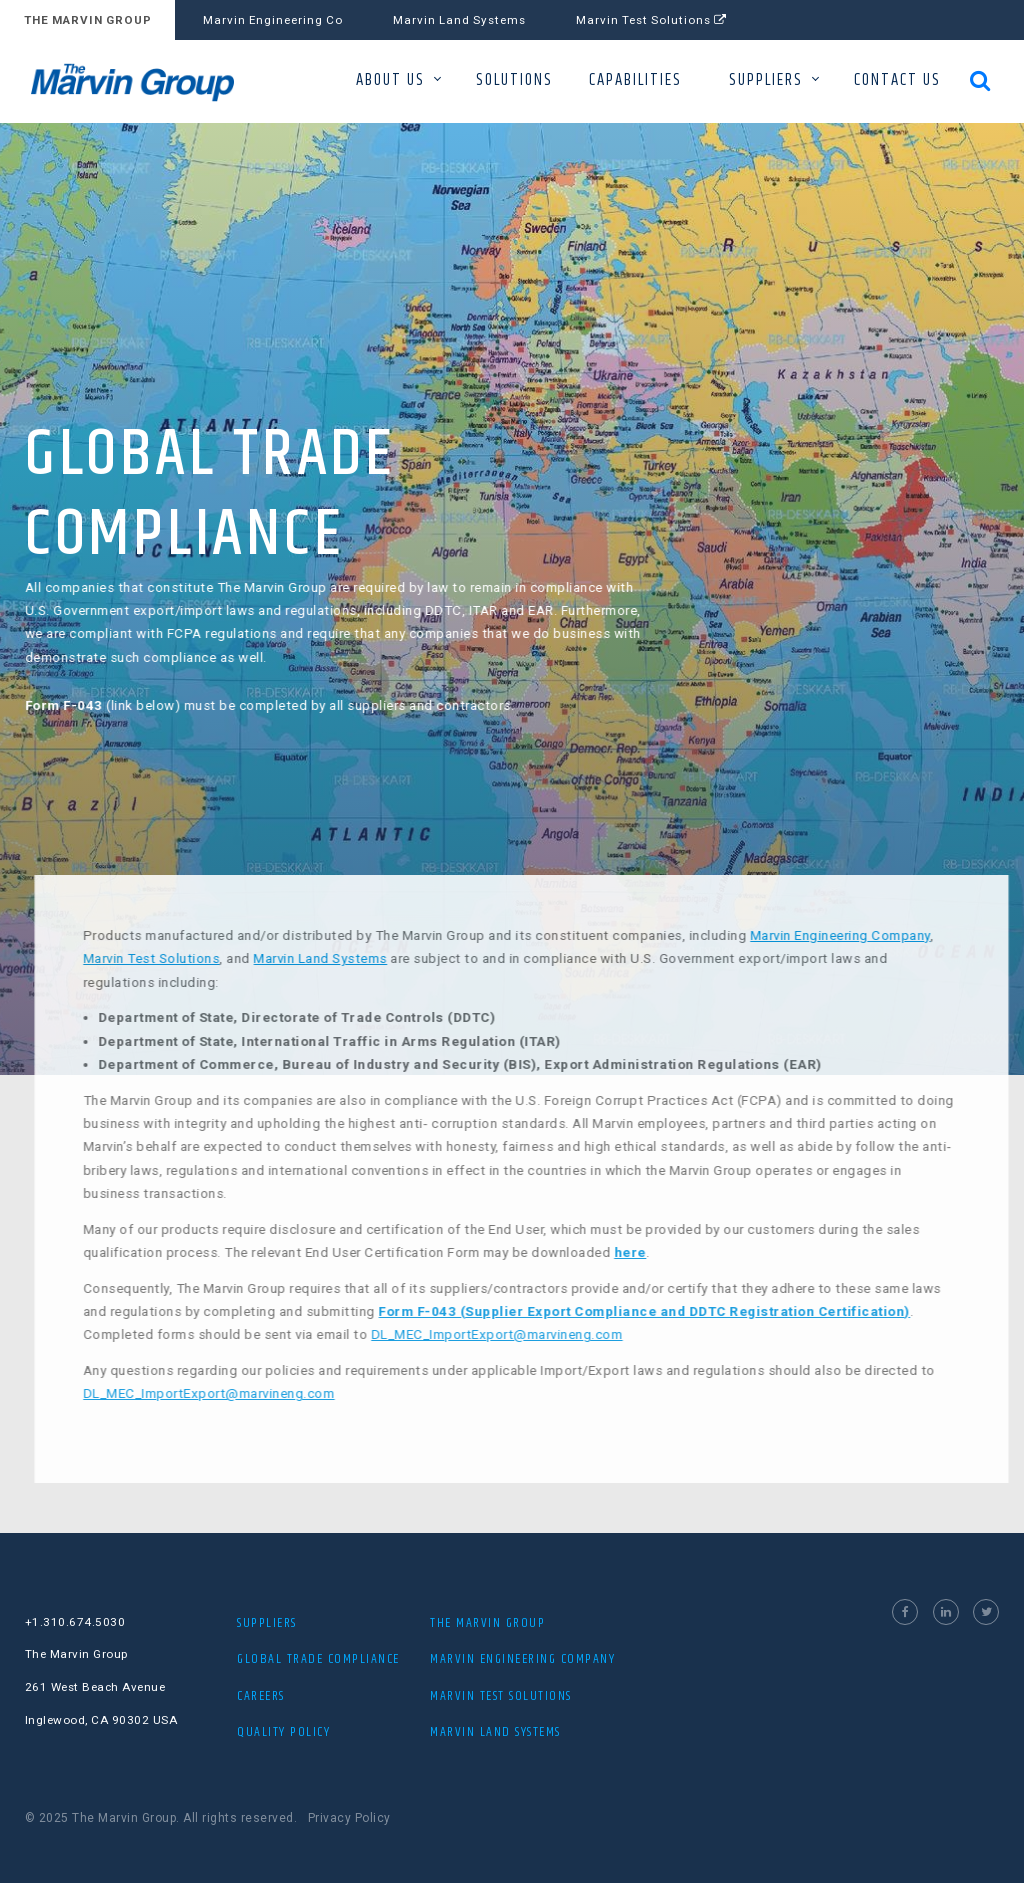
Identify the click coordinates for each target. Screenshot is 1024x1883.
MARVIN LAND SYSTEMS (495, 1732)
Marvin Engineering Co (273, 20)
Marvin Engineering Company (871, 935)
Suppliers (267, 1623)
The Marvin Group (487, 1623)
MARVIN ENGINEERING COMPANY (522, 1659)
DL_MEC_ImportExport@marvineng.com (528, 1334)
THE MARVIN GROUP (88, 20)
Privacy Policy (349, 1818)
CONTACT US (897, 80)
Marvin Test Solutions (651, 20)
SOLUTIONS (514, 80)
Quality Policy (283, 1732)
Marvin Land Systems (459, 20)
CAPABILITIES (635, 80)
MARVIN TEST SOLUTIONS (501, 1696)
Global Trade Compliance (318, 1659)
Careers (261, 1696)
